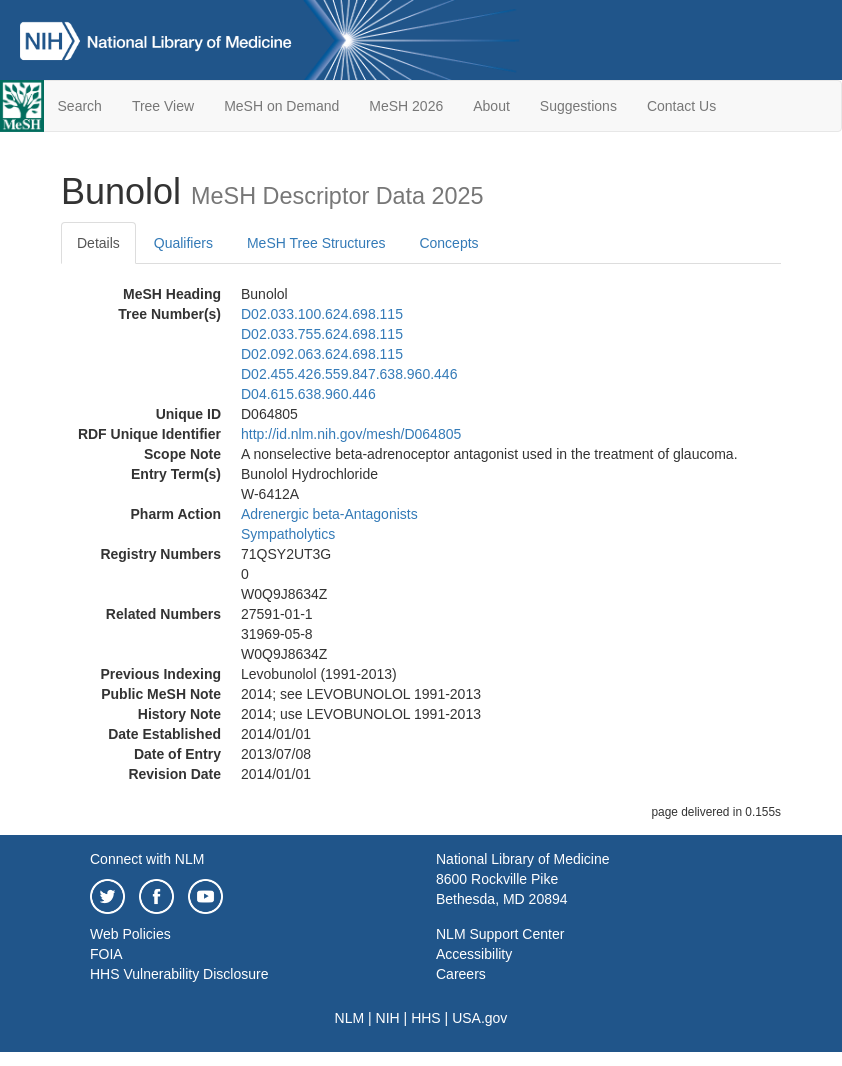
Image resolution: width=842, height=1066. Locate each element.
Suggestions (578, 106)
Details (98, 243)
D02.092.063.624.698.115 (322, 354)
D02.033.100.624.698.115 (322, 314)
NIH (388, 1018)
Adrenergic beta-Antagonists (329, 514)
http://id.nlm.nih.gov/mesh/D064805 (351, 434)
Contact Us (681, 106)
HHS (426, 1018)
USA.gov (479, 1018)
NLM (350, 1018)
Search (80, 106)
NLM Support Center (500, 934)
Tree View (163, 106)
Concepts (448, 243)
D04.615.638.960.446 (308, 394)
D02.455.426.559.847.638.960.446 (349, 374)
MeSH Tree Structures (316, 243)
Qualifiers (183, 243)
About (491, 106)
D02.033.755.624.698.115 (322, 334)
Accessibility (474, 954)
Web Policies (130, 934)
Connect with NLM (147, 859)
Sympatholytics (288, 534)
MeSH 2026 (406, 106)
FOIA (106, 954)
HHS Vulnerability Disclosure (179, 974)
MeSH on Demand (281, 106)
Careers (461, 974)
